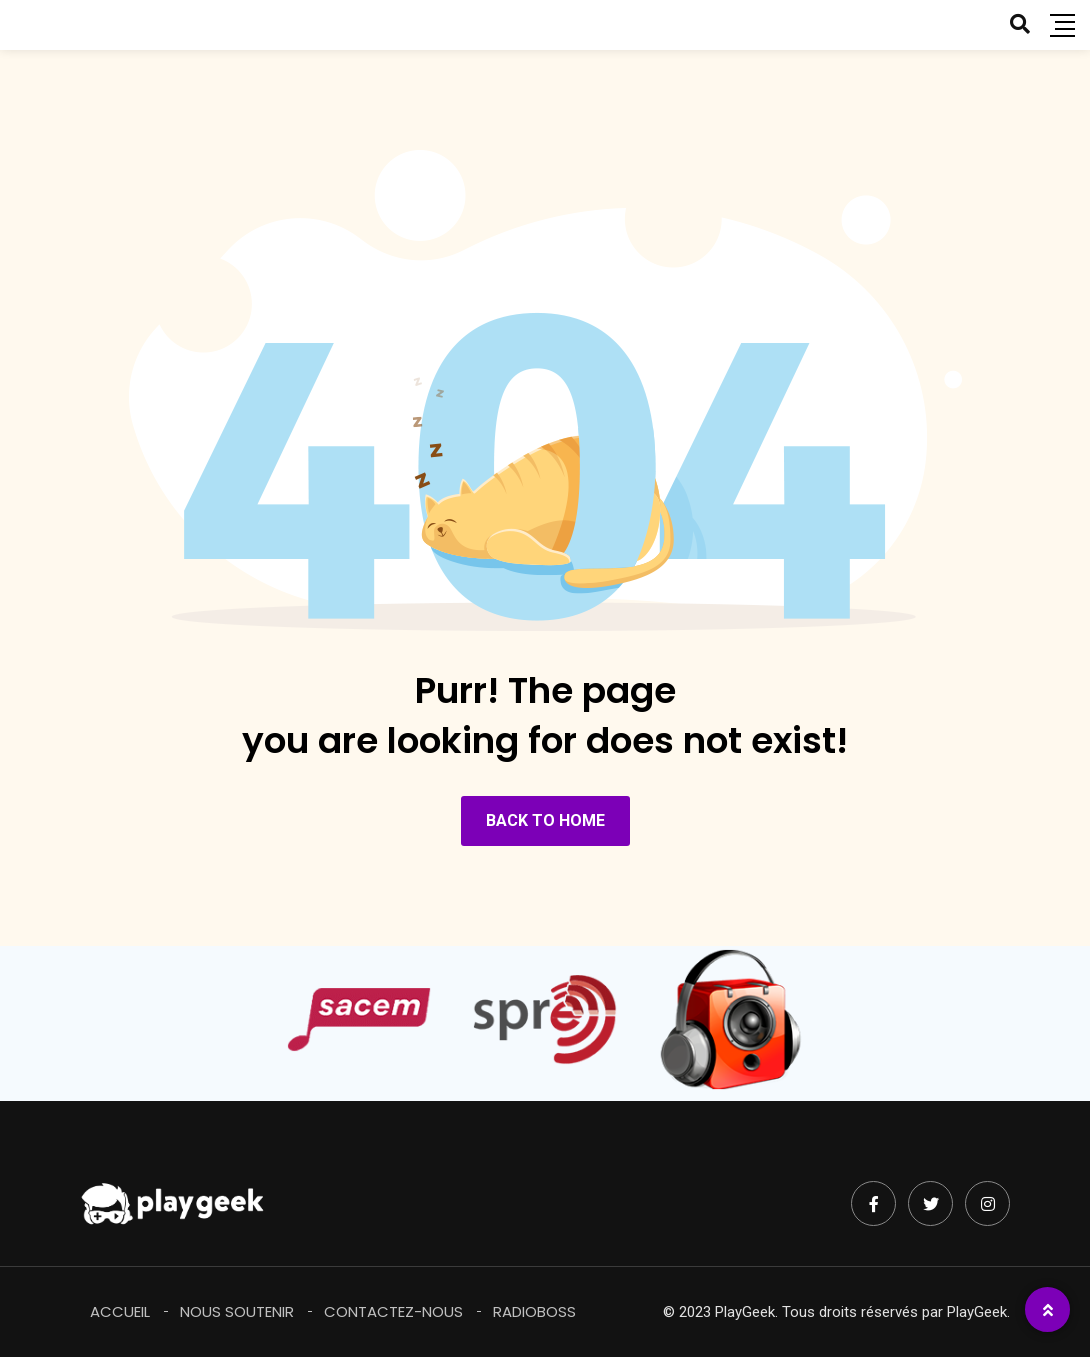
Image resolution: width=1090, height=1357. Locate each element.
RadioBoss (534, 1311)
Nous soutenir (237, 1311)
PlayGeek (977, 1312)
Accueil (120, 1311)
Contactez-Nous (393, 1311)
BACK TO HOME (545, 820)
